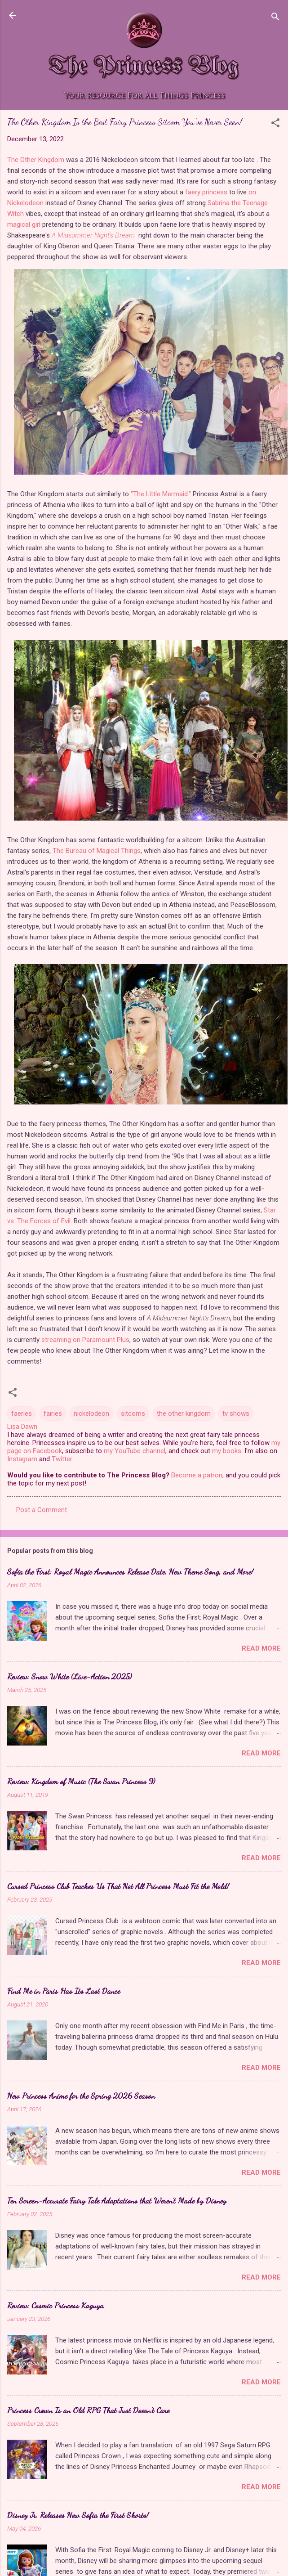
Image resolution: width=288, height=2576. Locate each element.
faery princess (206, 192)
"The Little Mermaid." (161, 494)
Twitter (62, 1459)
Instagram (22, 1459)
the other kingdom (184, 1413)
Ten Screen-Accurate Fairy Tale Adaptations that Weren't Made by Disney (116, 2200)
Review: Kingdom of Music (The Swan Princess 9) (81, 1781)
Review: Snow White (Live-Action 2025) (69, 1676)
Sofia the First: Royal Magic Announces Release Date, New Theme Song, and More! (130, 1571)
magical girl (23, 224)
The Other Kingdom (35, 160)
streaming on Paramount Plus (85, 1340)
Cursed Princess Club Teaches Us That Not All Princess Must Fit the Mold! (118, 1886)
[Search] (275, 18)
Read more (261, 1648)
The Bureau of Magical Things (97, 851)
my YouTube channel (134, 1451)
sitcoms (133, 1413)
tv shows (235, 1413)
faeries (21, 1413)
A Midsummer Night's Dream (93, 235)
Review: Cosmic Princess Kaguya (55, 2305)
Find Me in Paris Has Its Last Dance (63, 1991)
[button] (275, 124)
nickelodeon (91, 1413)
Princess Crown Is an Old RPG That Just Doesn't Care (88, 2410)
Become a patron (196, 1475)
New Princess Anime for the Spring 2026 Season (81, 2095)
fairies (53, 1413)
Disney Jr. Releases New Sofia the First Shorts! (78, 2515)
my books (226, 1451)
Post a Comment (41, 1510)
